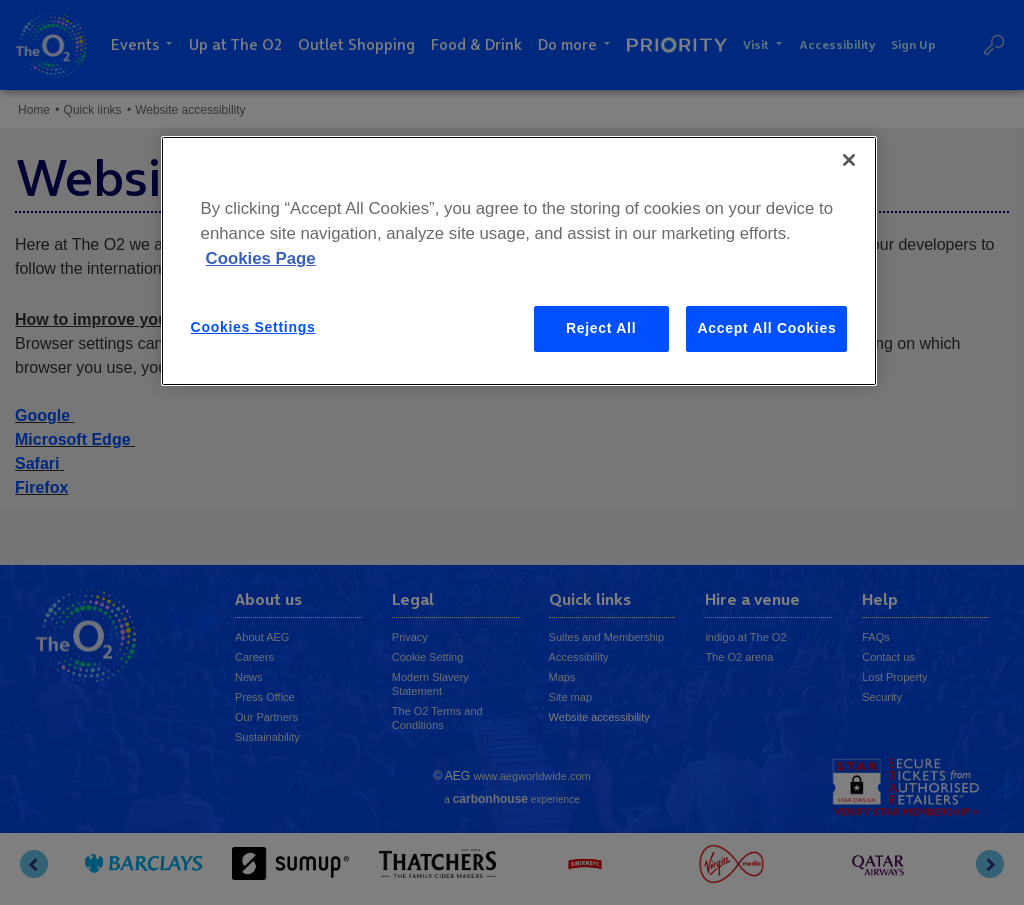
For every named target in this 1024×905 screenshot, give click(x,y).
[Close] (849, 160)
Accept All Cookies (766, 328)
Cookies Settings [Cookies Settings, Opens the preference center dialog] (253, 327)
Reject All (601, 328)
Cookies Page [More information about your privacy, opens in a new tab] (261, 258)
